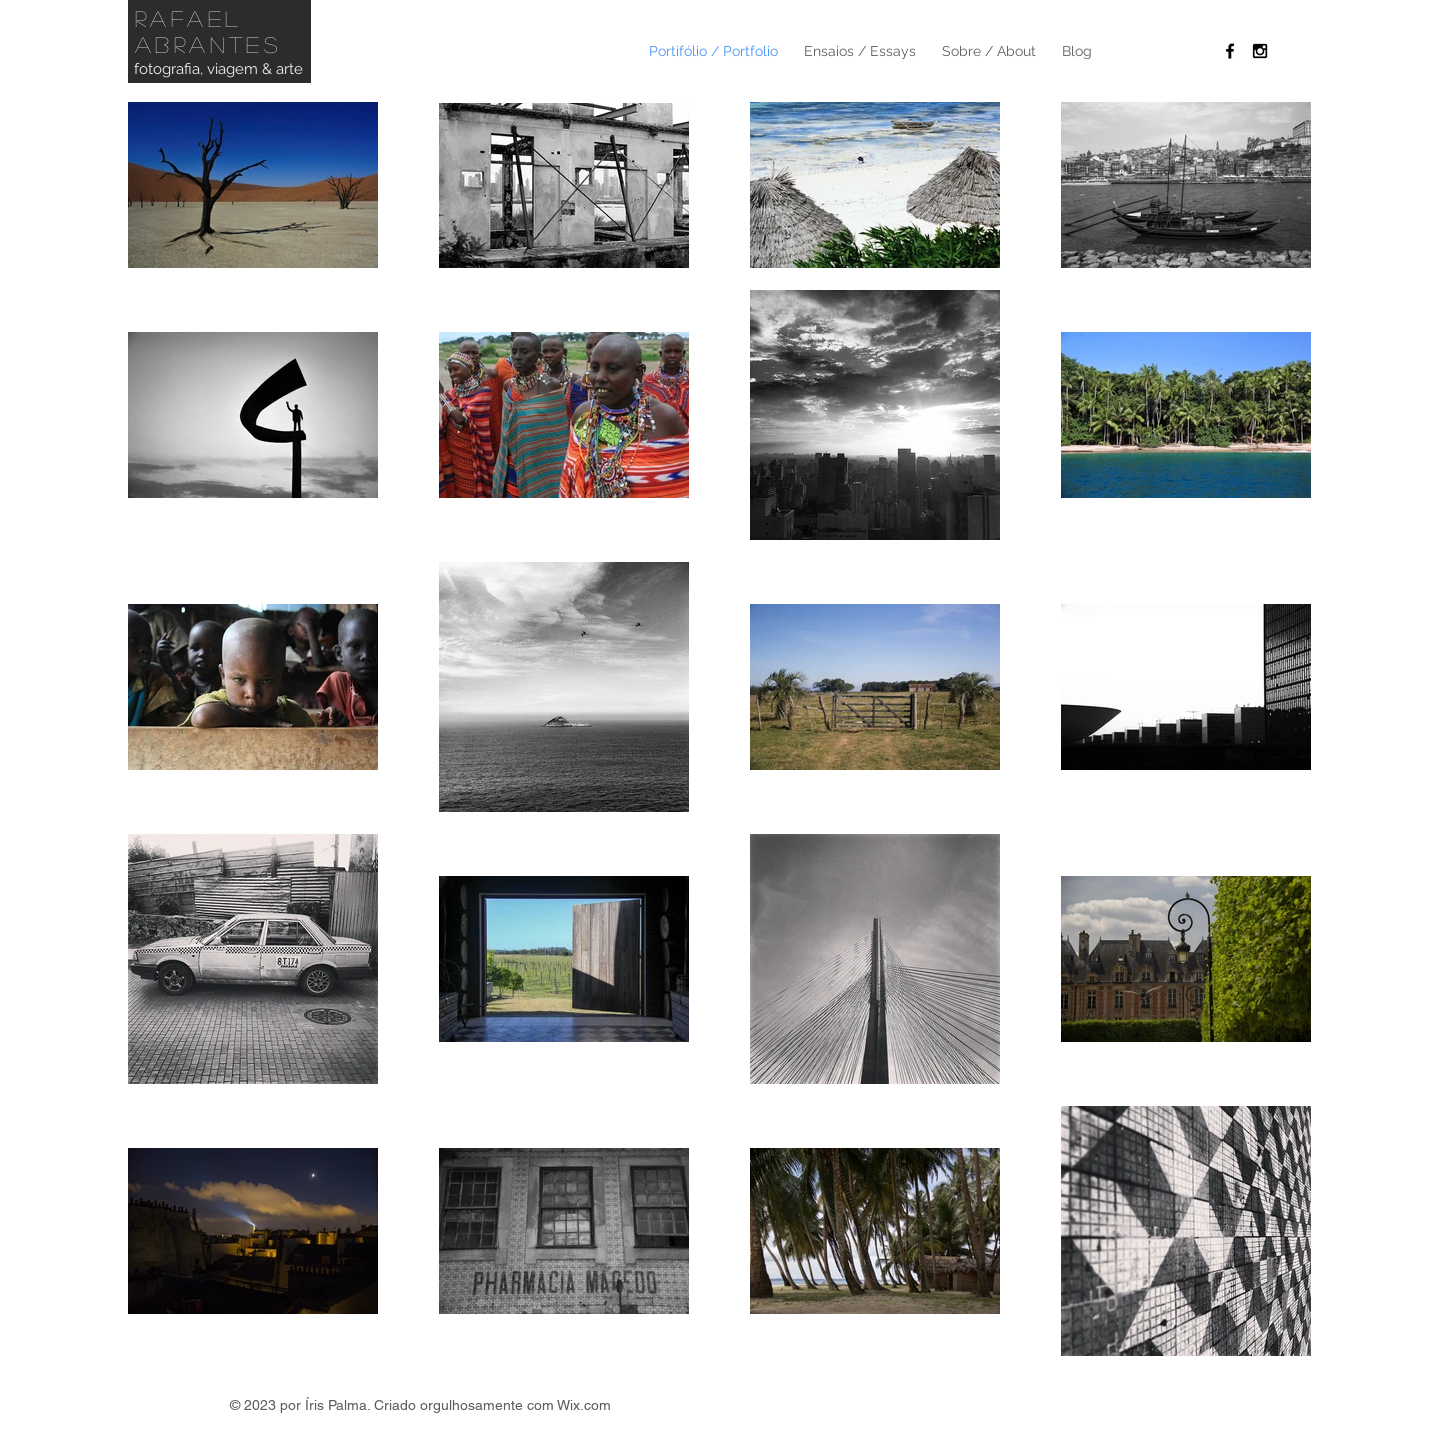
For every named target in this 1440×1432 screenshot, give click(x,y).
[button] (989, 51)
